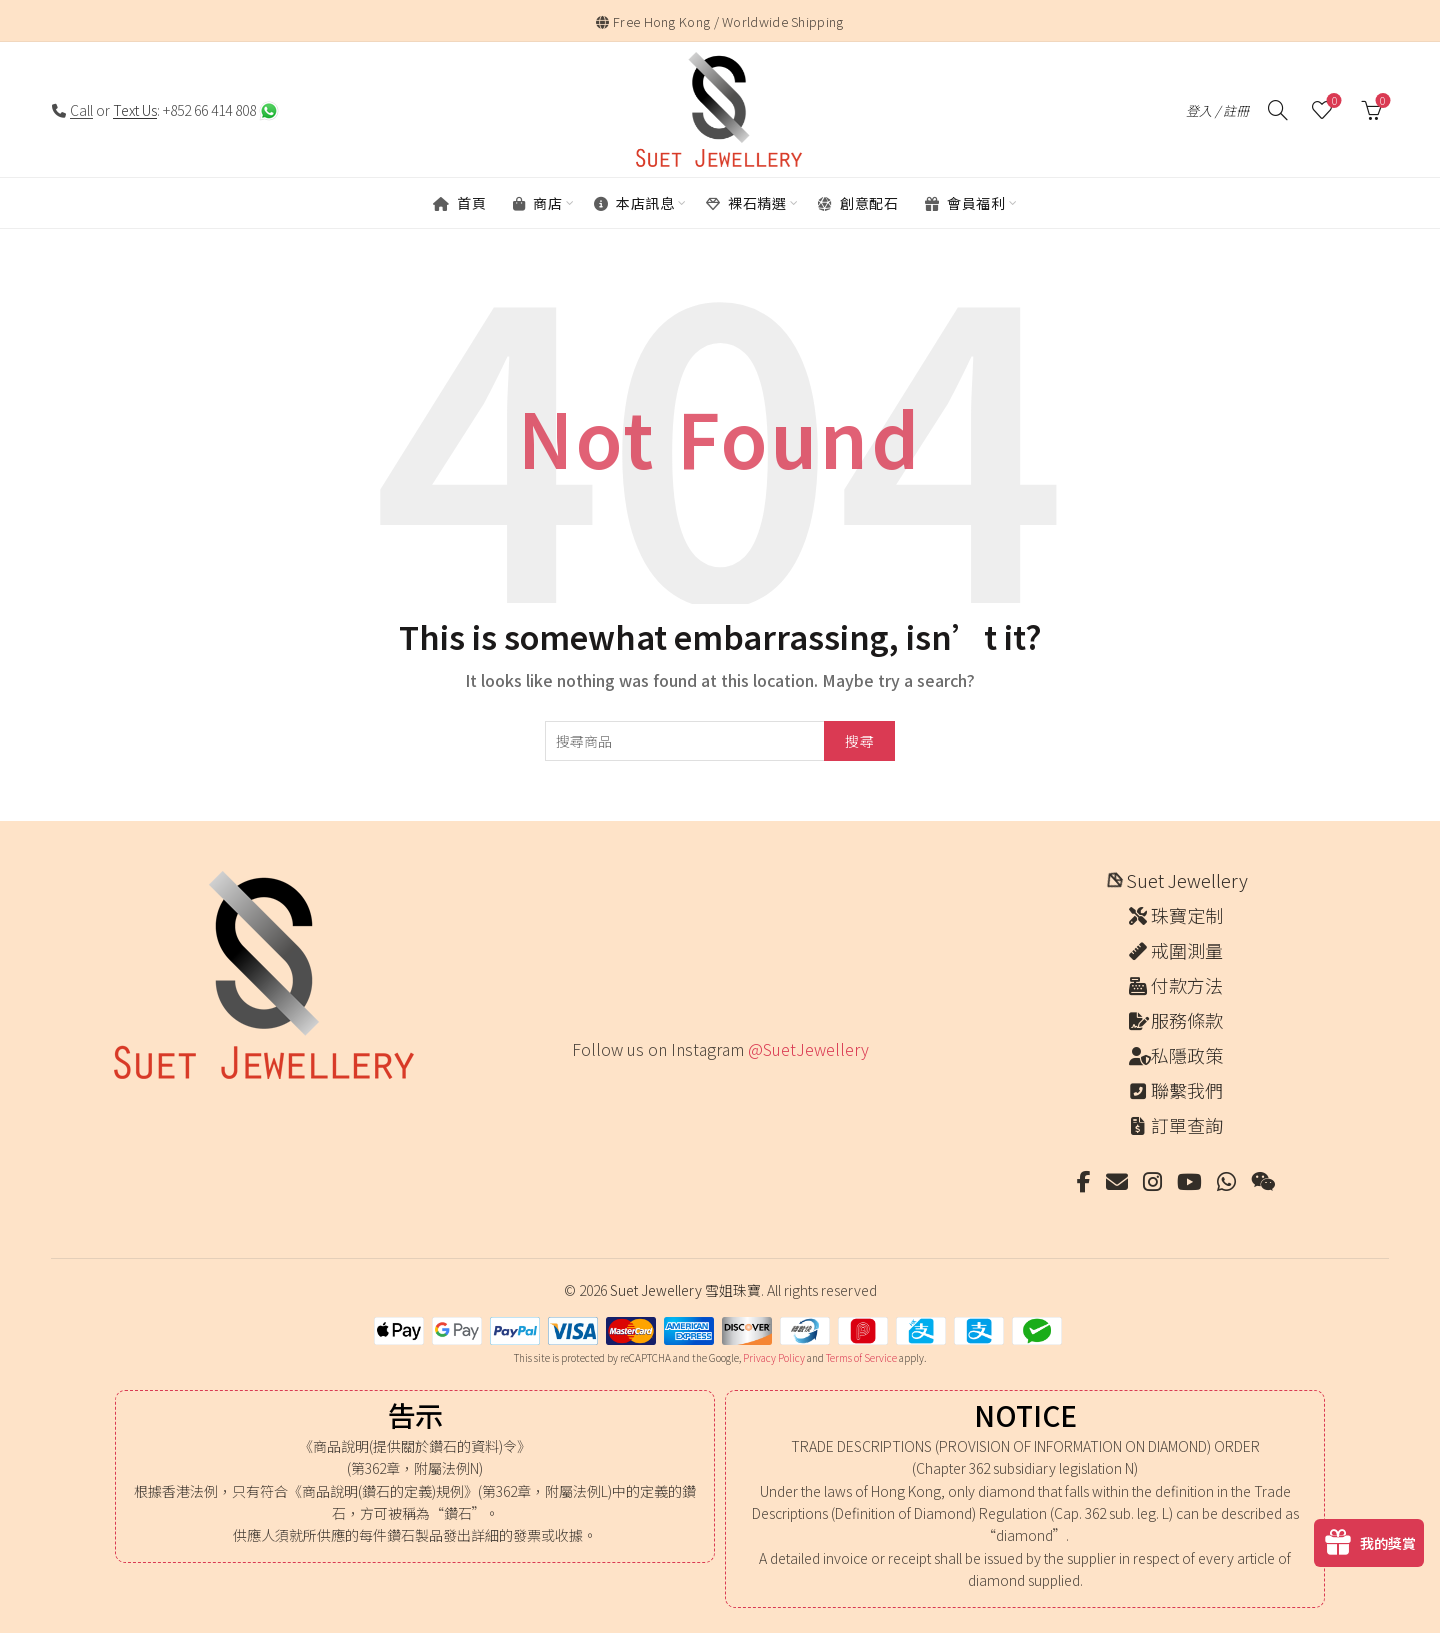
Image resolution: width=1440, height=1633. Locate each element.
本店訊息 (634, 203)
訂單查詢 (1187, 1125)
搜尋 (859, 741)
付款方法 (1187, 985)
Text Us (135, 110)
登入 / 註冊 (1217, 110)
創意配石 (858, 203)
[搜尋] (1278, 110)
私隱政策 (1187, 1055)
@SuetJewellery (808, 1049)
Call (81, 110)
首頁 (459, 203)
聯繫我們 (1187, 1090)
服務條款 (1187, 1020)
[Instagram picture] (578, 1090)
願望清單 (1332, 101)
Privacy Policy (774, 1357)
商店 (537, 203)
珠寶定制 (1187, 915)
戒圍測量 (1187, 950)
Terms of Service (861, 1357)
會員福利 (965, 203)
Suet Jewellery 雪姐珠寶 (685, 1290)
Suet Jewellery (1187, 880)
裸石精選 (746, 203)
